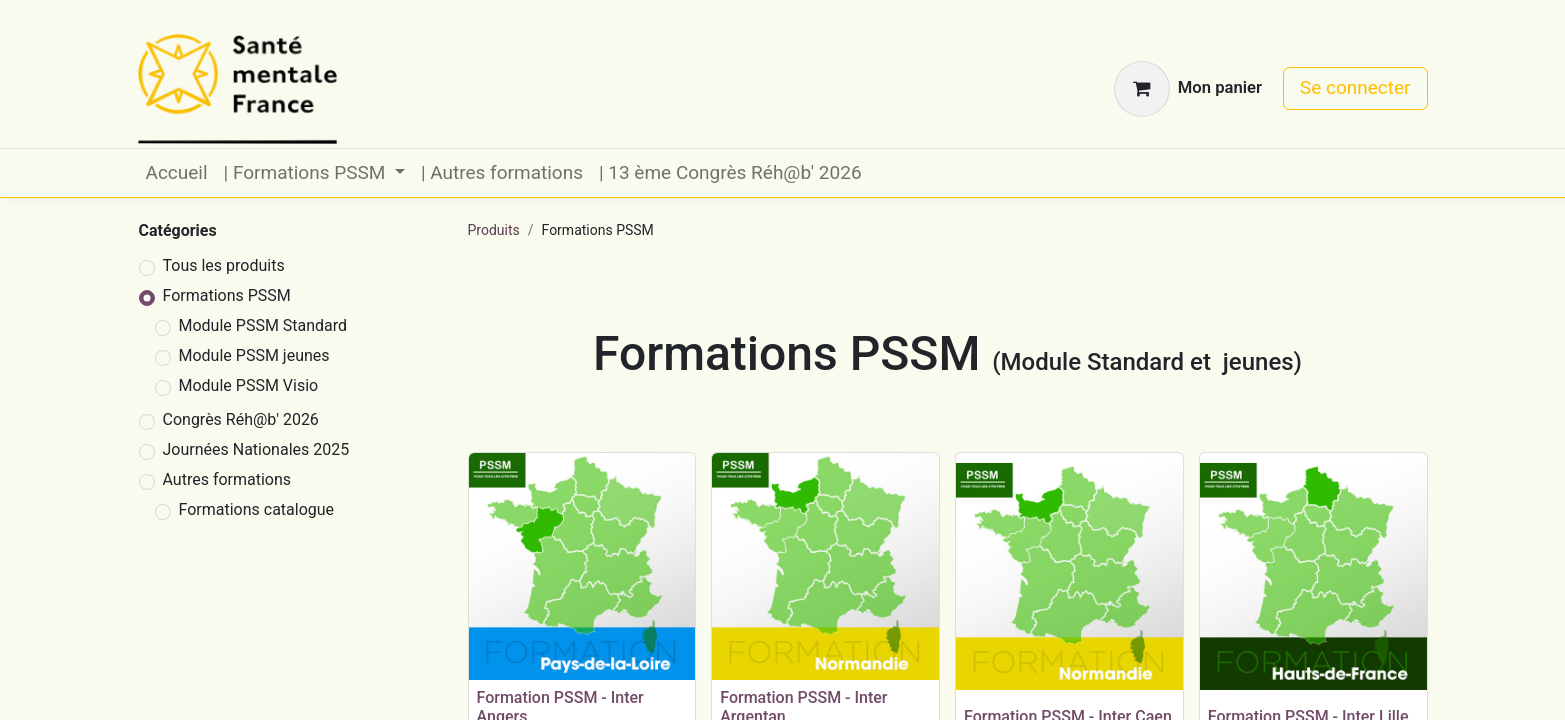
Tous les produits (224, 265)
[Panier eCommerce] (1188, 89)
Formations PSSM (227, 295)
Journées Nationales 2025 (256, 449)
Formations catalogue (257, 509)
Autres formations (227, 479)
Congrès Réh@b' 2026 (241, 419)
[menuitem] (177, 173)
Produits (494, 230)
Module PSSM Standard (263, 325)
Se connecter (1355, 87)
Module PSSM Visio (249, 385)
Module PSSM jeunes (254, 355)
